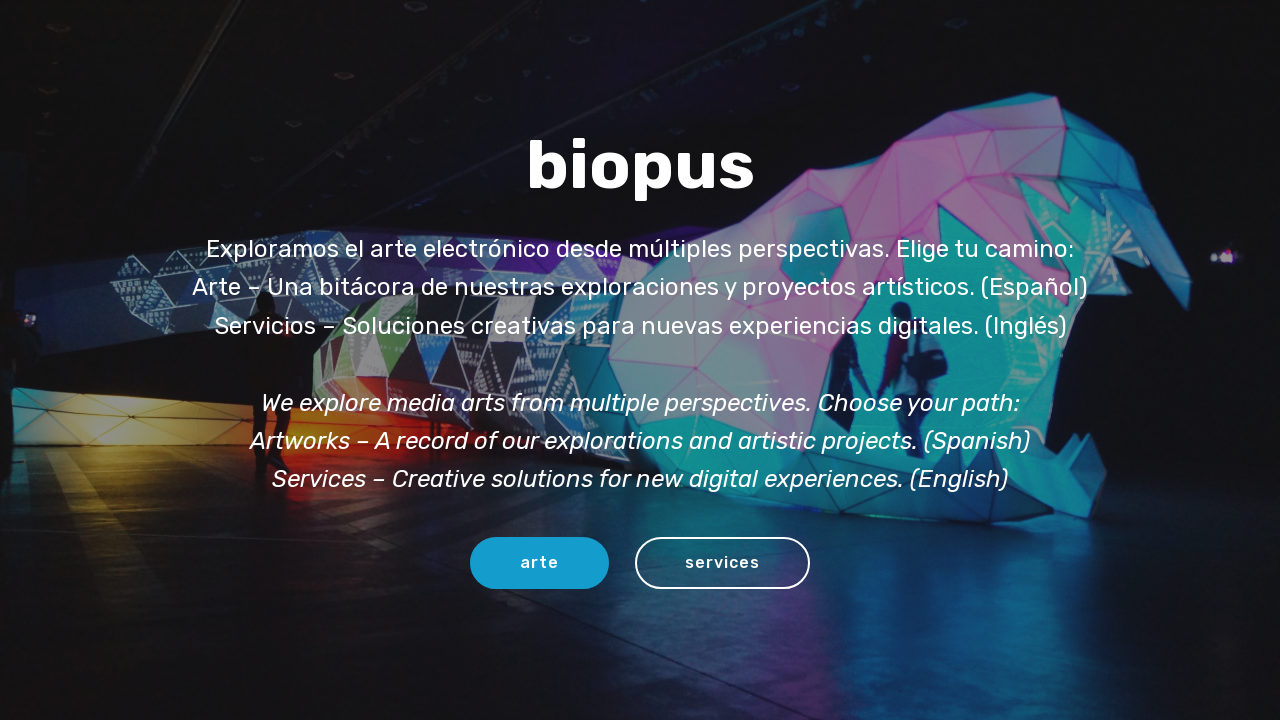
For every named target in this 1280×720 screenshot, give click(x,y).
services (722, 562)
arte (539, 562)
